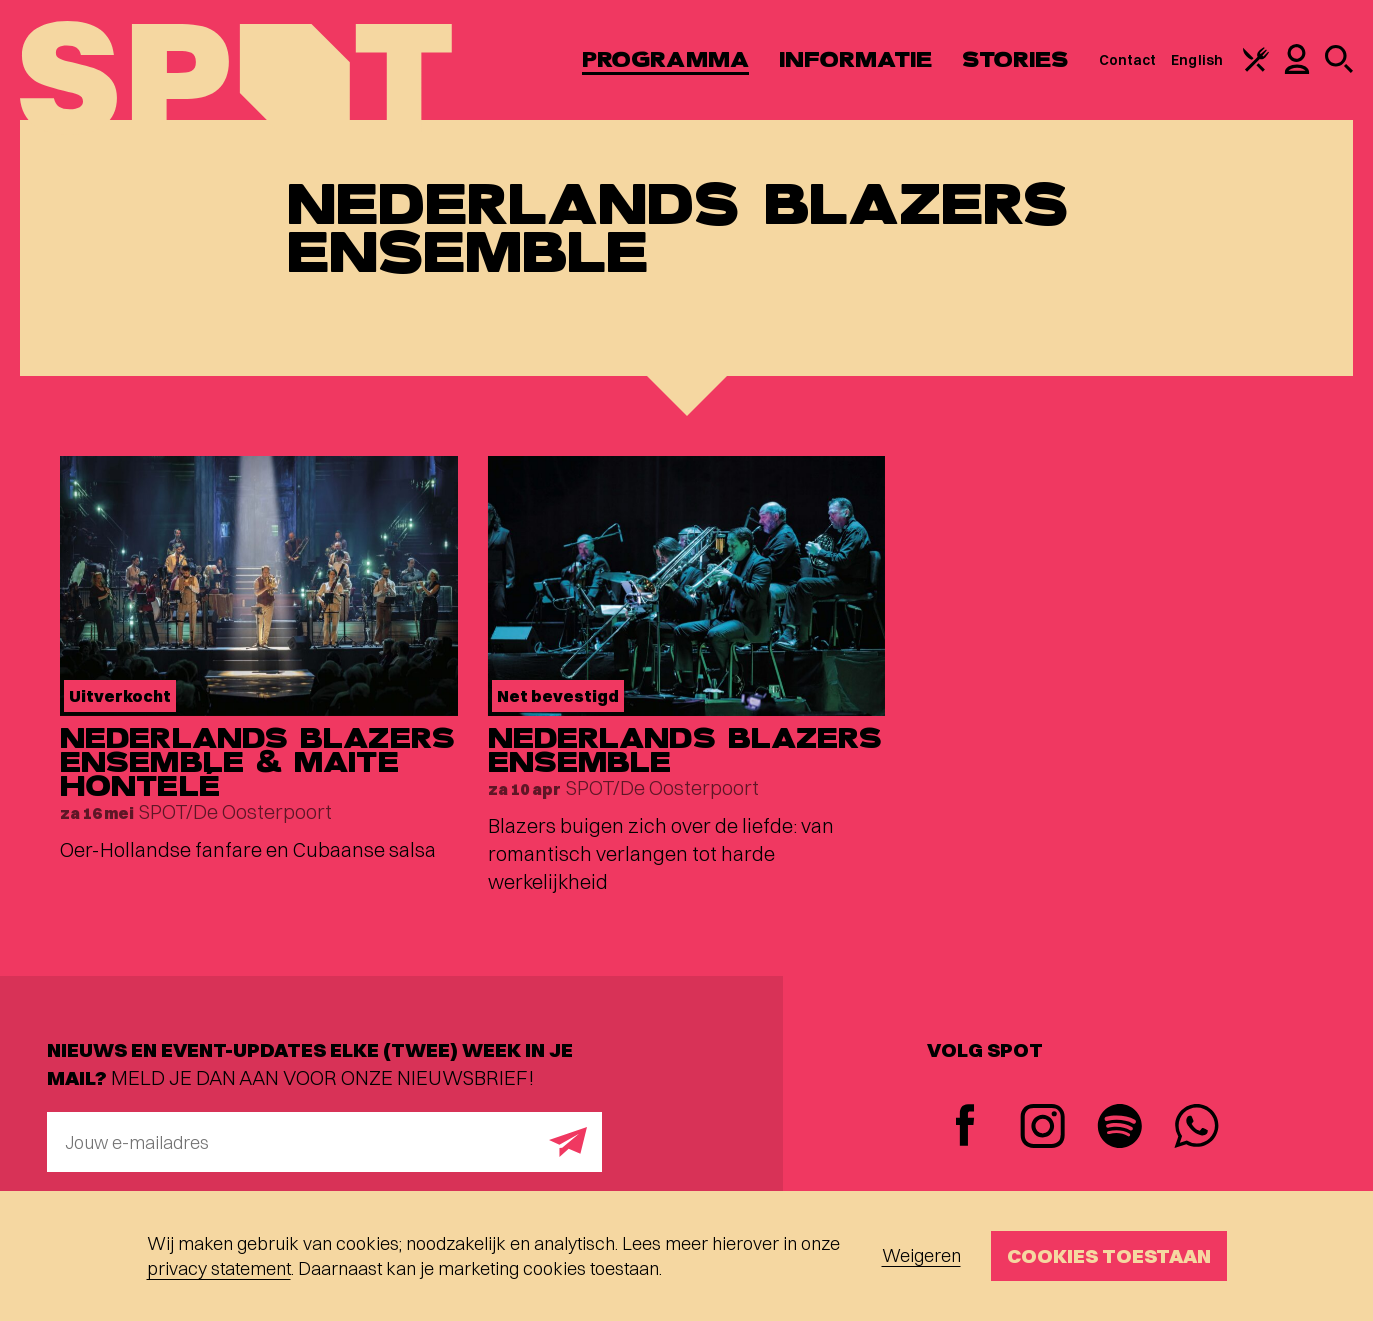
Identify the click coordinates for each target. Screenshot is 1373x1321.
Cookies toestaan (1109, 1255)
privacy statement (219, 1268)
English (1197, 60)
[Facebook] (965, 1127)
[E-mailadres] (324, 1142)
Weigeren (921, 1255)
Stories (1015, 59)
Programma (665, 59)
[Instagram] (1042, 1128)
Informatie (855, 59)
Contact (1128, 60)
